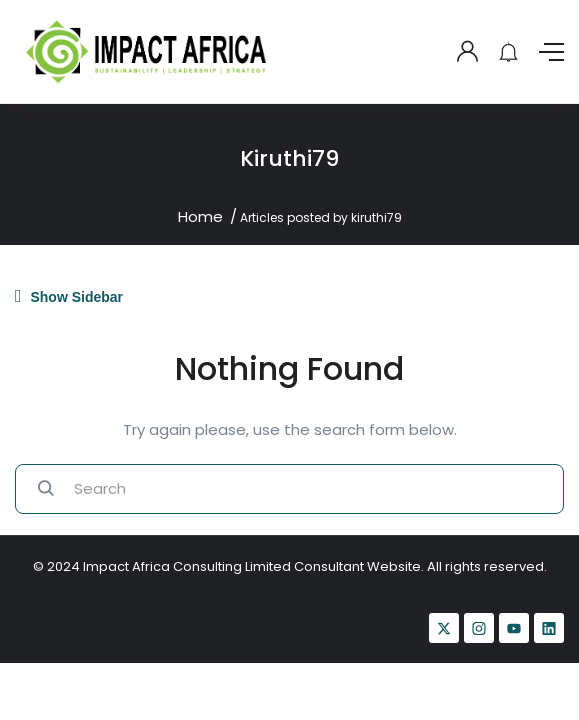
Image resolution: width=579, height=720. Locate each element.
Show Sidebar (69, 296)
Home (200, 216)
